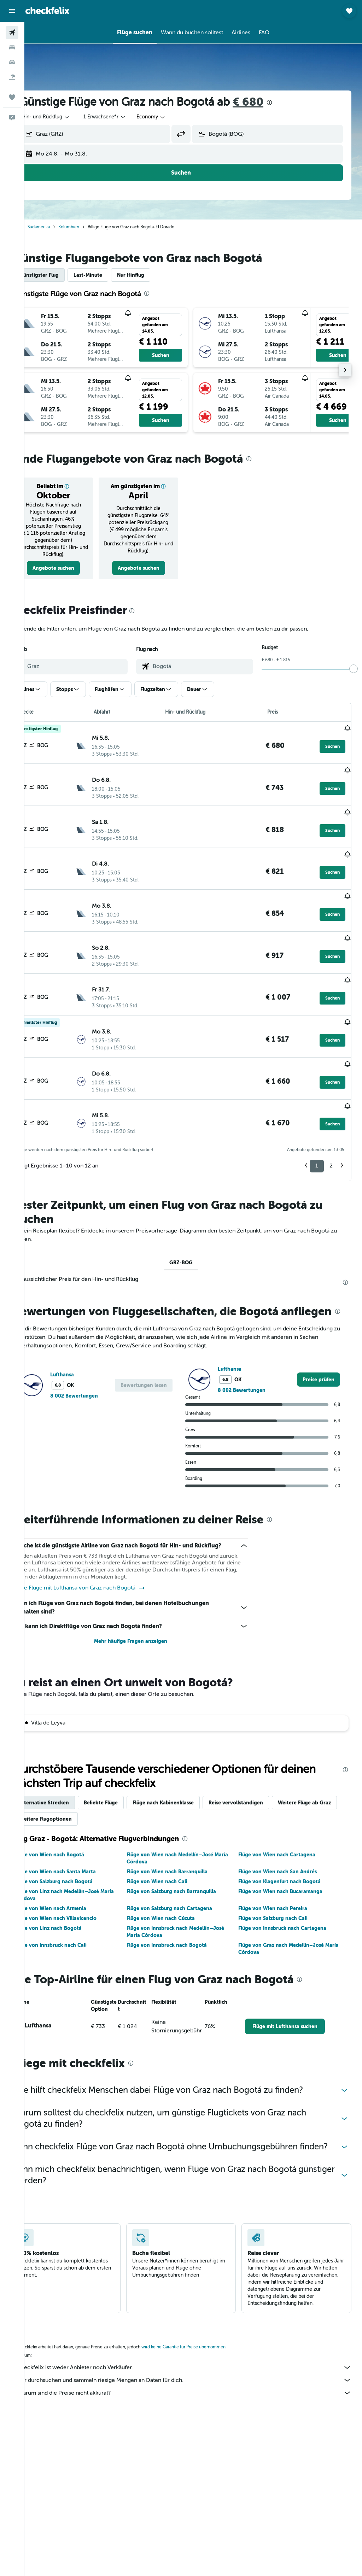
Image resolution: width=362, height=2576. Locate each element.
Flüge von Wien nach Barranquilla (183, 1843)
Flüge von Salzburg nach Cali (281, 1889)
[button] (12, 11)
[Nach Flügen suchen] (12, 32)
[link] (74, 568)
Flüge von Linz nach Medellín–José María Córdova (88, 1866)
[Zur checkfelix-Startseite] (47, 10)
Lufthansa (86, 1337)
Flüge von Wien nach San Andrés (285, 1843)
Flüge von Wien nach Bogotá (74, 1826)
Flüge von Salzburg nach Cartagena (185, 1880)
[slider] (353, 669)
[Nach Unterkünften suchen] (12, 47)
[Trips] (12, 97)
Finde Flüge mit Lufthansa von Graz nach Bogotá (104, 1559)
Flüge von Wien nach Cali (173, 1853)
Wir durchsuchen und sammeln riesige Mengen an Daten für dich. (196, 2365)
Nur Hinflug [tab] (155, 275)
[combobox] (175, 117)
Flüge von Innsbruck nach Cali (75, 1916)
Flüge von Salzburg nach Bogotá (78, 1853)
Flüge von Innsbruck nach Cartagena (290, 1899)
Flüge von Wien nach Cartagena (284, 1826)
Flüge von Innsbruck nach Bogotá (183, 1916)
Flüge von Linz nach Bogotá (72, 1899)
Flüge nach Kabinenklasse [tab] (187, 1774)
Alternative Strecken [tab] (68, 1774)
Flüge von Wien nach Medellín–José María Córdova (186, 1829)
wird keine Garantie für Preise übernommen (208, 2332)
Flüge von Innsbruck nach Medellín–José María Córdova (191, 1903)
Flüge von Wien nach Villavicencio (80, 1889)
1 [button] (316, 1114)
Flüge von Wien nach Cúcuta (177, 1889)
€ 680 (272, 102)
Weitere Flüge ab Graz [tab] (70, 1790)
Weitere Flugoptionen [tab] (138, 1790)
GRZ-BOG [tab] (193, 1211)
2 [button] (331, 1114)
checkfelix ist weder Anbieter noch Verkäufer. (196, 2353)
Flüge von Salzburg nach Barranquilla (187, 1863)
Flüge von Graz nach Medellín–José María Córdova (296, 1920)
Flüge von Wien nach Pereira (280, 1880)
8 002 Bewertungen (98, 1359)
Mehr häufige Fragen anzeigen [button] (146, 1613)
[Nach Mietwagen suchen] (12, 62)
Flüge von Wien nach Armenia (75, 1880)
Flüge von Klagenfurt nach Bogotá (287, 1853)
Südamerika (63, 226)
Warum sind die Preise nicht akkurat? (196, 2378)
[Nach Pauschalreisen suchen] (12, 77)
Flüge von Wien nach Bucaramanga (288, 1863)
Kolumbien (93, 226)
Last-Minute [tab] (112, 275)
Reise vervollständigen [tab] (260, 1774)
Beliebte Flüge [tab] (125, 1774)
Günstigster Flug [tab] (63, 275)
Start (39, 226)
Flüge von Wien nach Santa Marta (79, 1843)
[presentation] (294, 102)
